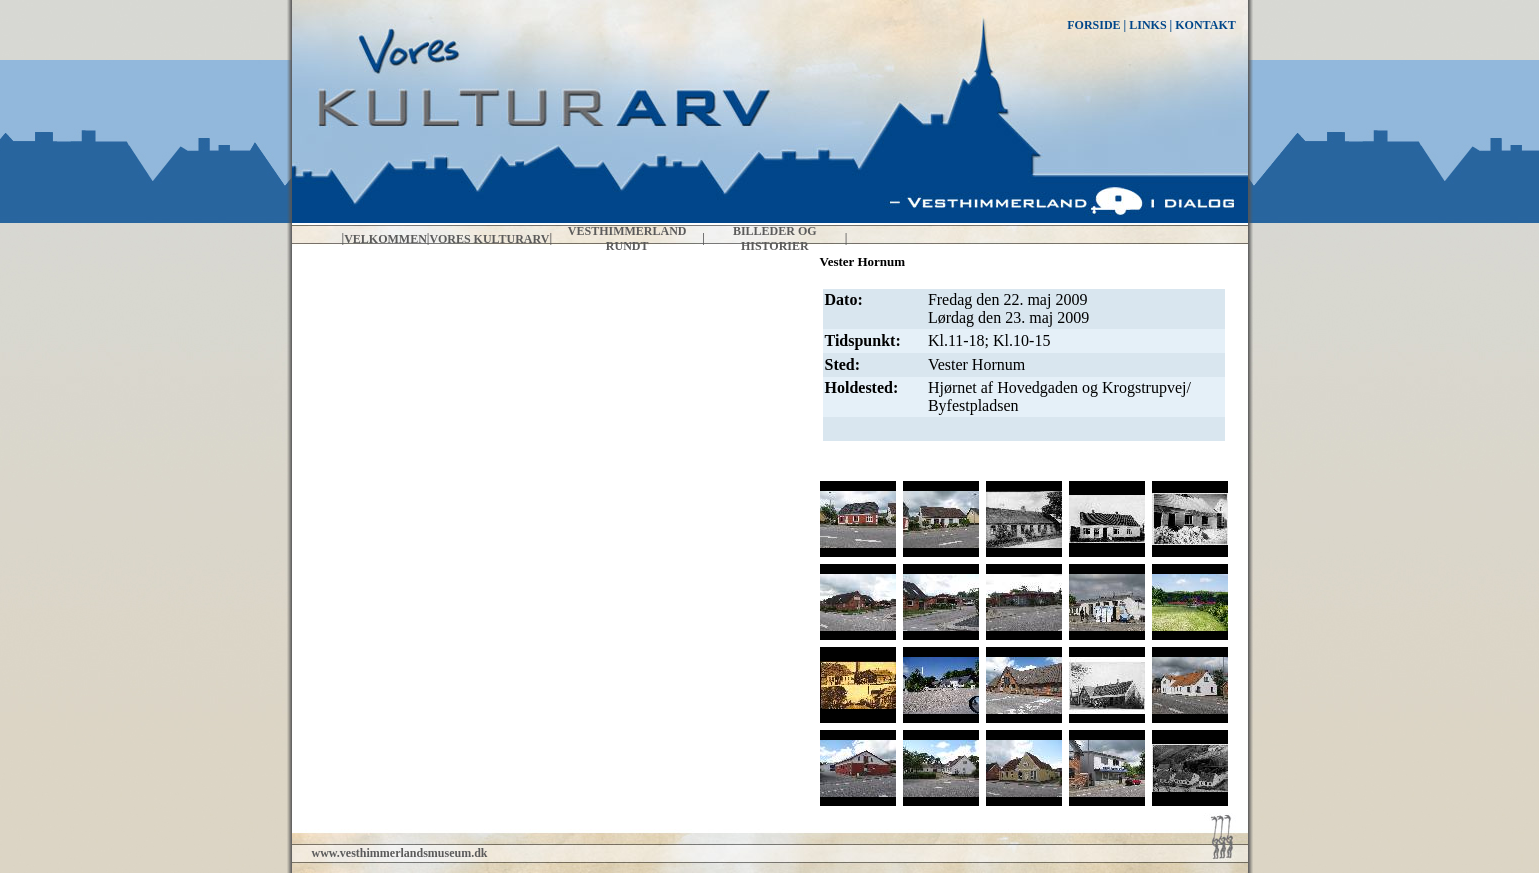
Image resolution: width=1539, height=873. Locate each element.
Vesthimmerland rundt (627, 238)
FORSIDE (1093, 25)
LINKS (1147, 25)
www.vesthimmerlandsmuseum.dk (400, 853)
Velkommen (385, 239)
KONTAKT (1205, 25)
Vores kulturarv (490, 239)
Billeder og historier (775, 238)
